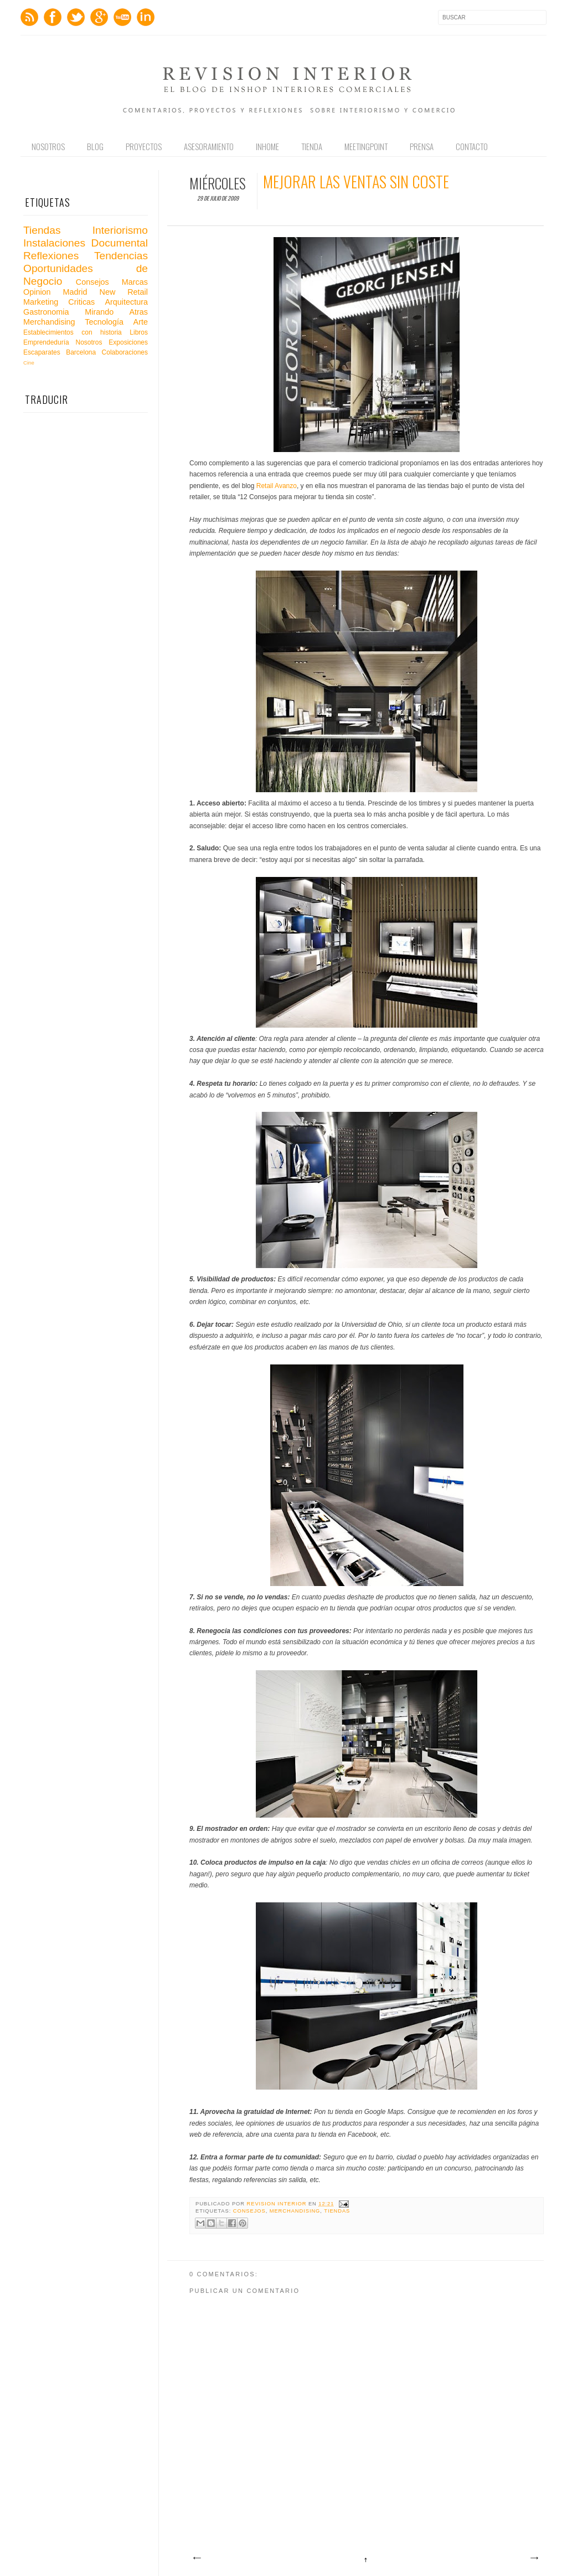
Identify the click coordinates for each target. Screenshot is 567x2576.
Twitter (76, 17)
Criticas (81, 301)
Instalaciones (54, 243)
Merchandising (295, 2211)
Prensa (422, 146)
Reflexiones (51, 255)
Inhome (267, 146)
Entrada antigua (534, 2558)
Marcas (135, 282)
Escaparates (41, 352)
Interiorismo (120, 230)
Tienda (311, 146)
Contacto (472, 146)
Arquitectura (126, 301)
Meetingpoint (366, 146)
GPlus (99, 17)
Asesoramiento (209, 146)
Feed (29, 17)
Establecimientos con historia (72, 332)
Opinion (37, 292)
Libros (139, 332)
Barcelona (81, 352)
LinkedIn (145, 17)
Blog (95, 146)
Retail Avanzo (276, 486)
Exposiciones (128, 342)
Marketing (40, 301)
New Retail (123, 292)
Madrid (75, 292)
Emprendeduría (46, 342)
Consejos (249, 2211)
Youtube (122, 17)
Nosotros (48, 146)
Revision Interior (277, 2203)
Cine (28, 363)
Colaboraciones (125, 352)
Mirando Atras (116, 311)
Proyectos (144, 146)
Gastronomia (46, 311)
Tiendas (337, 2211)
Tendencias (121, 255)
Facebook (52, 17)
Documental (119, 243)
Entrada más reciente (196, 2558)
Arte (140, 321)
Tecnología (104, 321)
